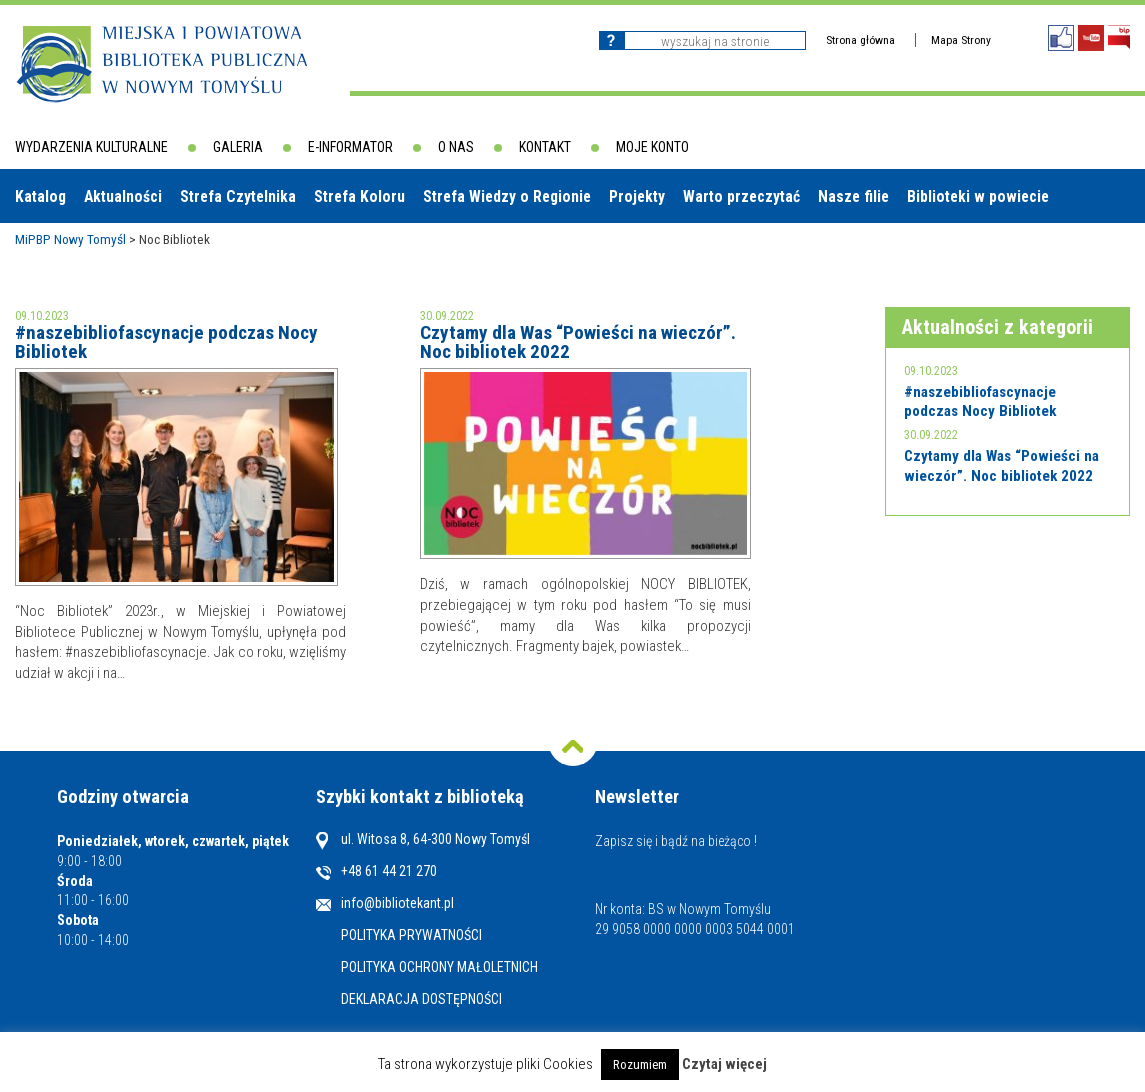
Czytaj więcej (724, 1064)
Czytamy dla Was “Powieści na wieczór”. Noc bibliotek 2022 (578, 342)
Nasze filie (853, 196)
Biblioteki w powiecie (978, 196)
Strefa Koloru (359, 196)
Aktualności (123, 196)
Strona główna (860, 40)
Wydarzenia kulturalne (91, 147)
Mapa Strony (961, 40)
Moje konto (652, 147)
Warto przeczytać (741, 196)
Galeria (238, 147)
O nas (456, 147)
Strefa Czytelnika (238, 196)
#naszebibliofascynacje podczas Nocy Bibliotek (166, 342)
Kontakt (545, 147)
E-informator (350, 147)
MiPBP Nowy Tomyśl (70, 239)
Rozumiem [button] (640, 1064)
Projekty (637, 196)
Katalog (40, 196)
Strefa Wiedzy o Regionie (507, 196)
